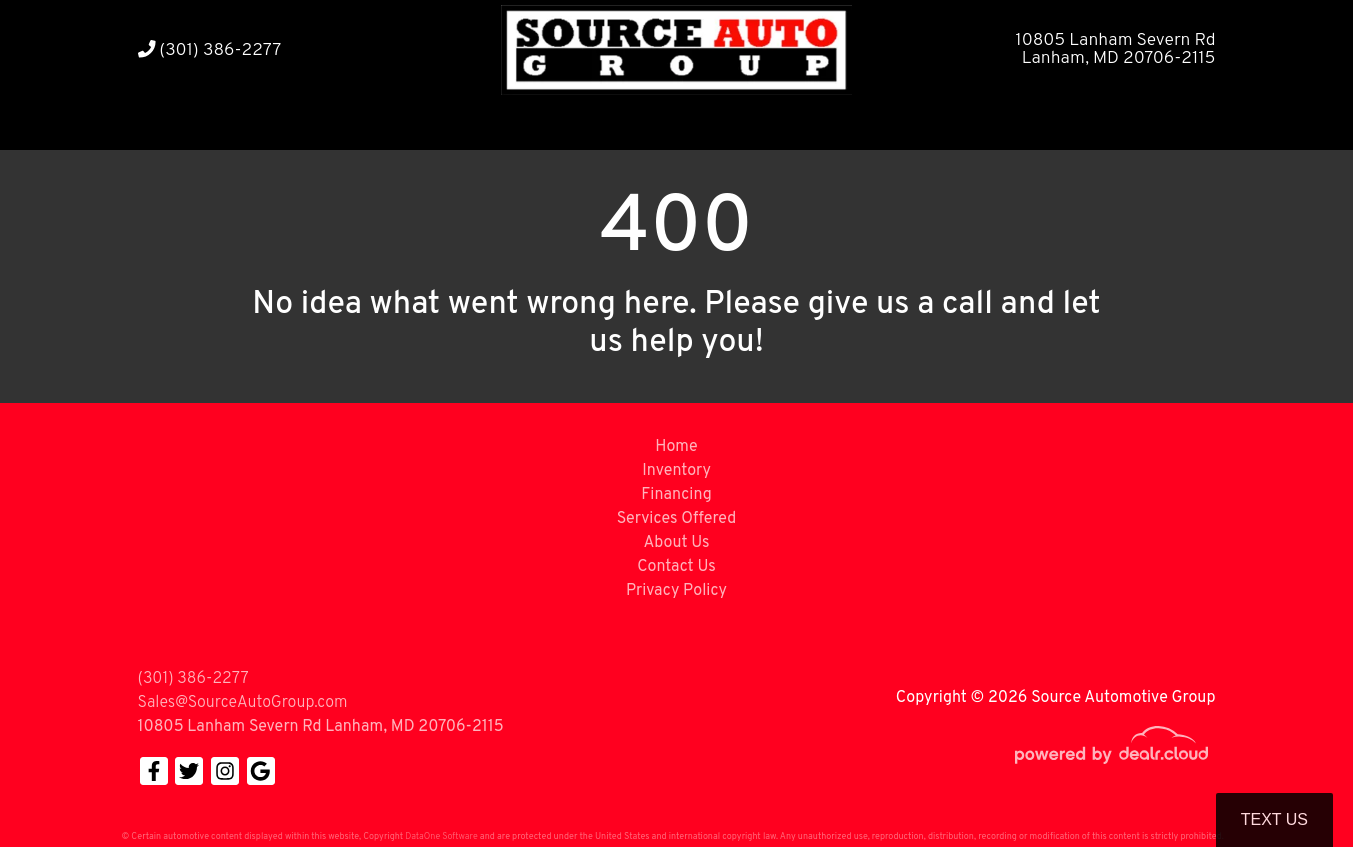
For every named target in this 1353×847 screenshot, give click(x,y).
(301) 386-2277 (210, 50)
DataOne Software (441, 836)
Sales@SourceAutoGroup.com (243, 703)
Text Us (1274, 819)
